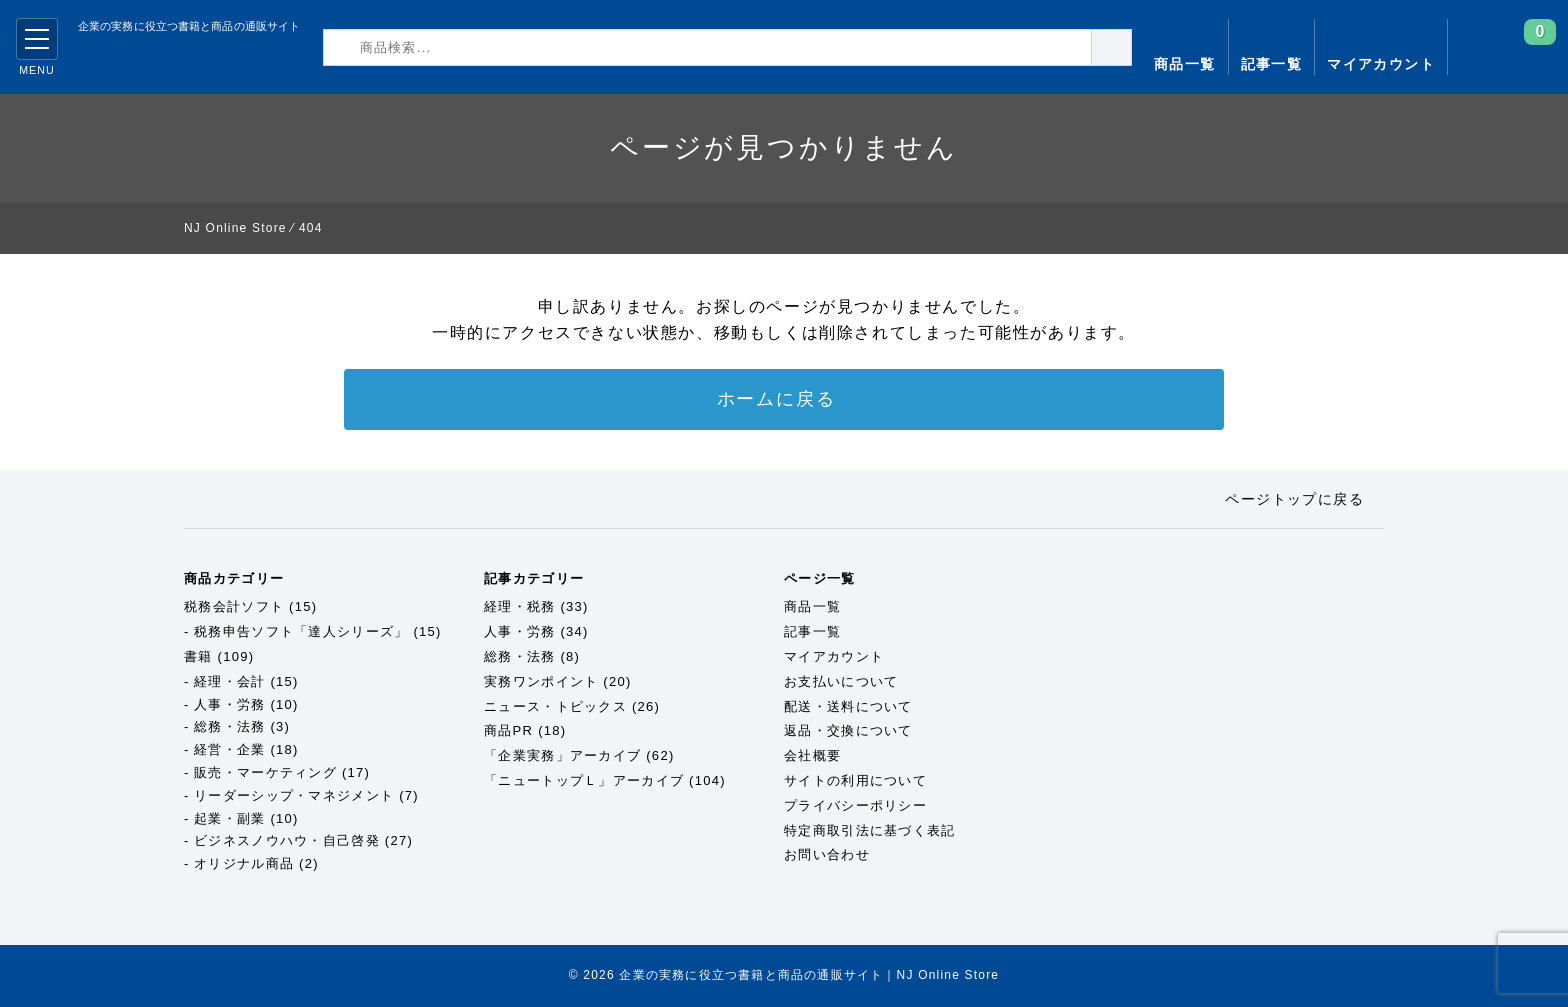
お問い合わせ (827, 854)
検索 (1131, 46)
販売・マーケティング (265, 772)
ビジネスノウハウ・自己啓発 (287, 840)
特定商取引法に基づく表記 (870, 830)
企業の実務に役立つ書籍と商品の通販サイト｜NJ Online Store (173, 60)
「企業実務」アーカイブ (562, 755)
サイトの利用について (855, 780)
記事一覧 (1272, 64)
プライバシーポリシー (855, 805)
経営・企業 (230, 749)
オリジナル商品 (244, 863)
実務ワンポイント (541, 681)
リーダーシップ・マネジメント (294, 795)
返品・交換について (848, 730)
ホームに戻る (776, 399)
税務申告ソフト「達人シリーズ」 (301, 631)
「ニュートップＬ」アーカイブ (584, 780)
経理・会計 (230, 681)
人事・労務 (230, 704)
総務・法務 (230, 726)
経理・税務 (520, 606)
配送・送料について (848, 706)
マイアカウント (1381, 64)
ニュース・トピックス (555, 706)
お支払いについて (841, 681)
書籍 (198, 656)
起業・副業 (230, 818)
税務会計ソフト (234, 606)
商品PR (508, 730)
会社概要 (812, 755)
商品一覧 (1185, 64)
